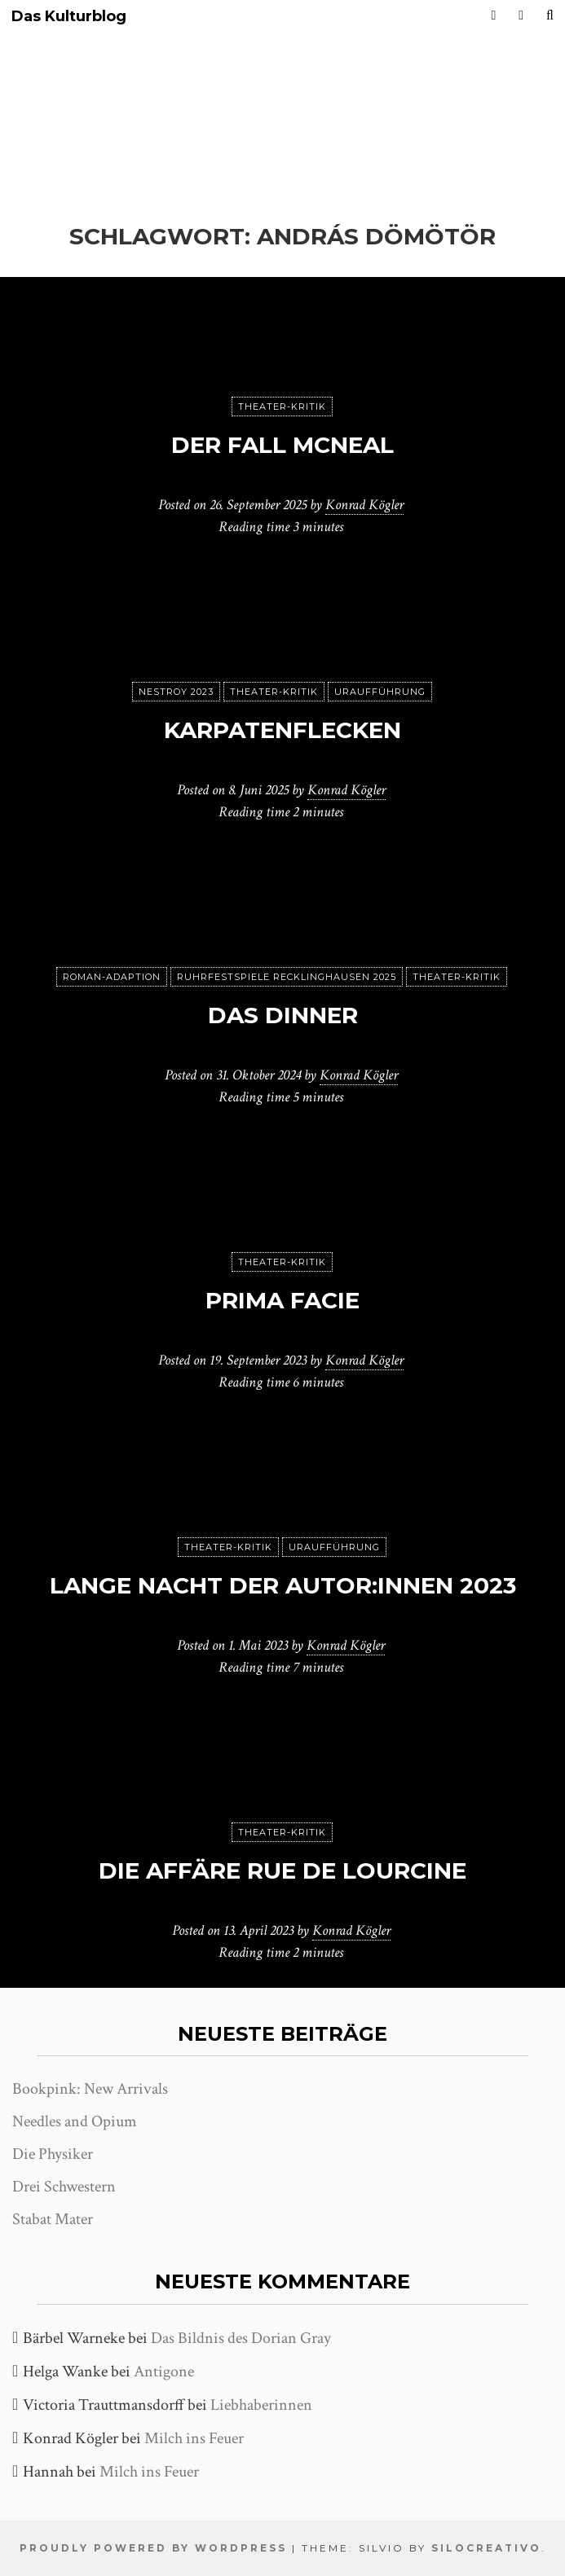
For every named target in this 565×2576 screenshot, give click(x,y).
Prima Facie (282, 1300)
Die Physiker (52, 2154)
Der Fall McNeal (282, 445)
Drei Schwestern (64, 2186)
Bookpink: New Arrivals (90, 2088)
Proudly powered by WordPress (153, 2548)
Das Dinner (283, 1015)
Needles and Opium (74, 2121)
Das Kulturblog (68, 16)
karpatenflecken (282, 730)
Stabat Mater (52, 2219)
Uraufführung (380, 691)
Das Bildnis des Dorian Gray (241, 2338)
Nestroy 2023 (176, 691)
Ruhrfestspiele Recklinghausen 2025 (286, 976)
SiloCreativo (486, 2548)
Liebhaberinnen (261, 2405)
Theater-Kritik (282, 406)
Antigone (164, 2371)
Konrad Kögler (364, 504)
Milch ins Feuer (194, 2438)
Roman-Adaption (112, 976)
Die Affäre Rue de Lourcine (282, 1870)
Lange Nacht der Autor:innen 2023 (283, 1585)
